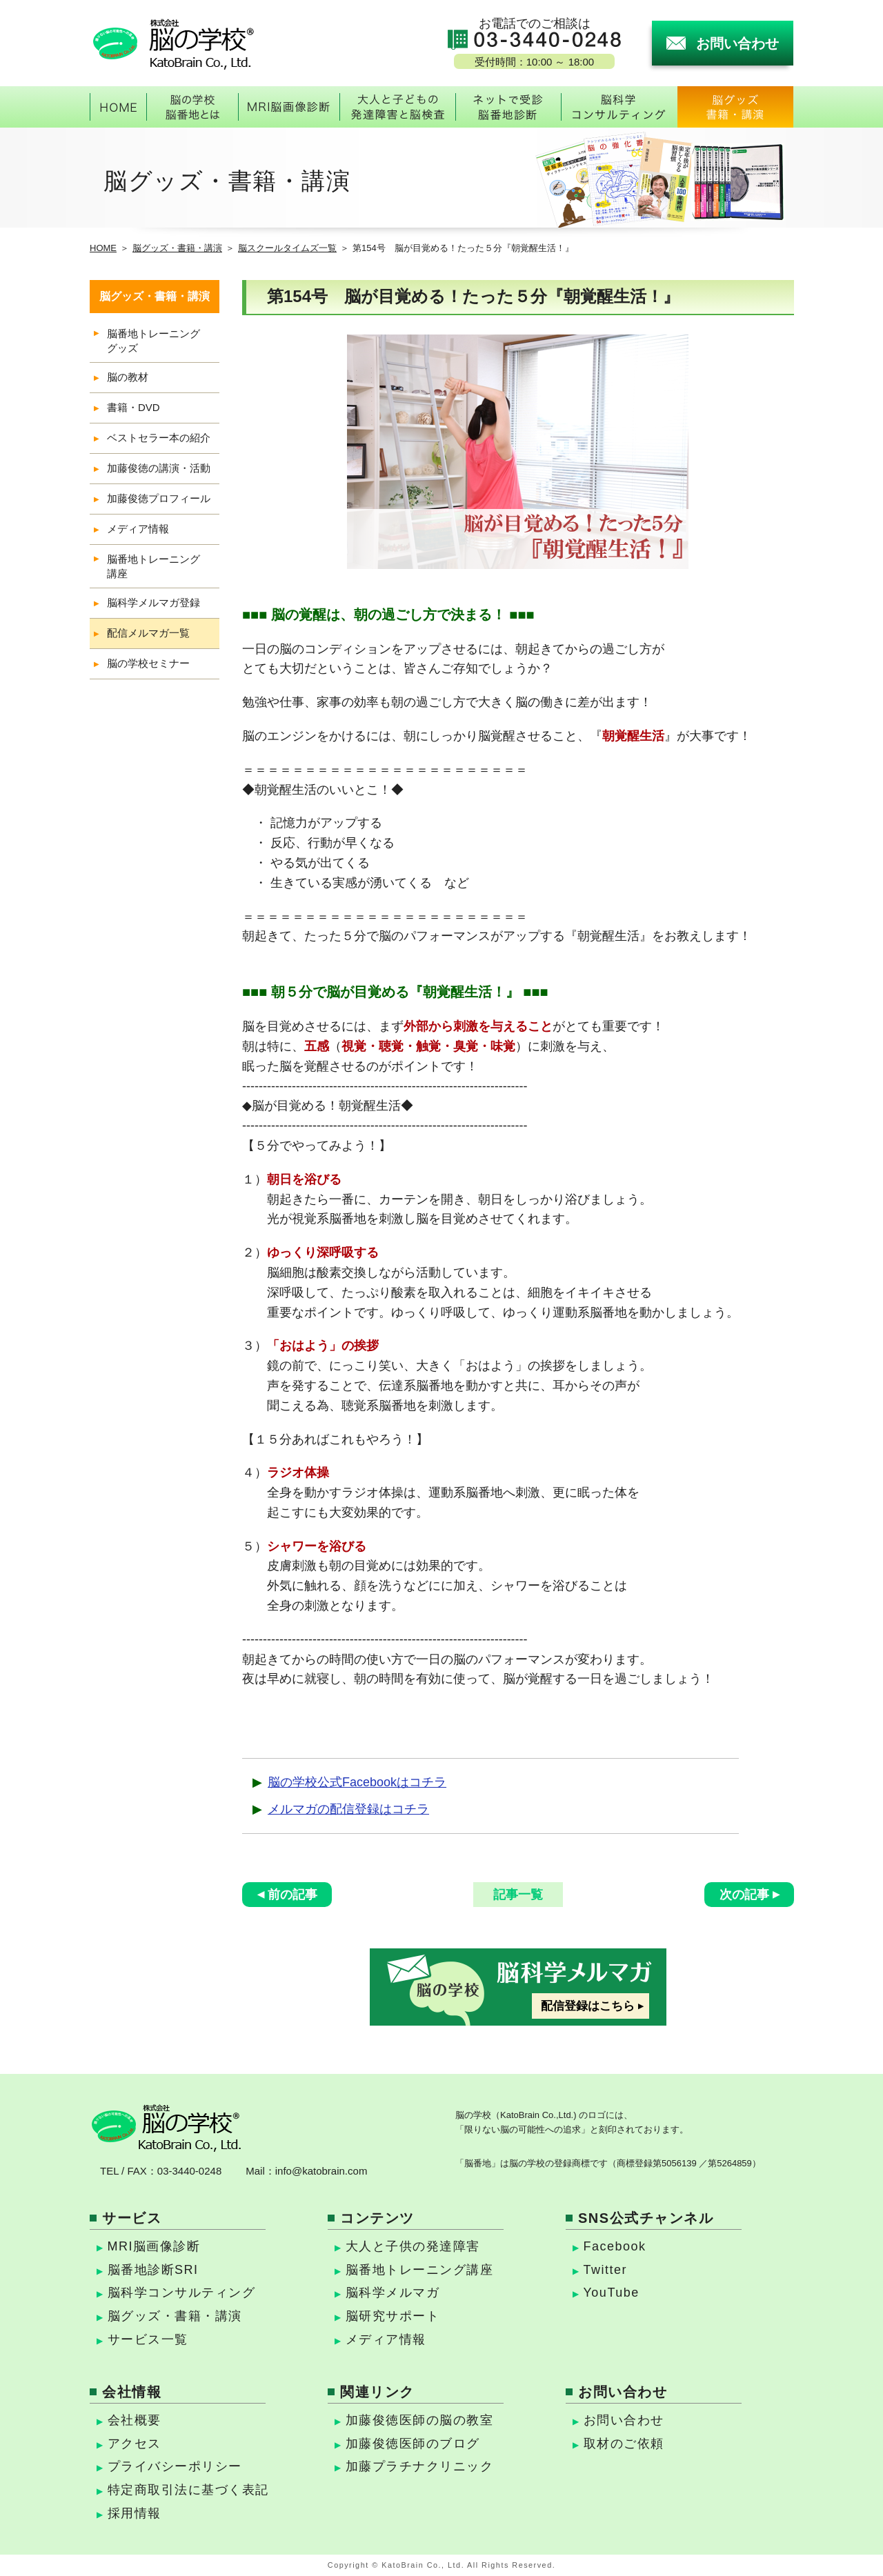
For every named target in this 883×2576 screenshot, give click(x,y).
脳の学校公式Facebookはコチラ (357, 1782)
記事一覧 (518, 1894)
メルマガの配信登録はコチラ (348, 1809)
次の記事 (744, 1894)
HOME (103, 248)
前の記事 (292, 1894)
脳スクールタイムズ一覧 (287, 248)
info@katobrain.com (321, 2171)
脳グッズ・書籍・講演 (177, 248)
